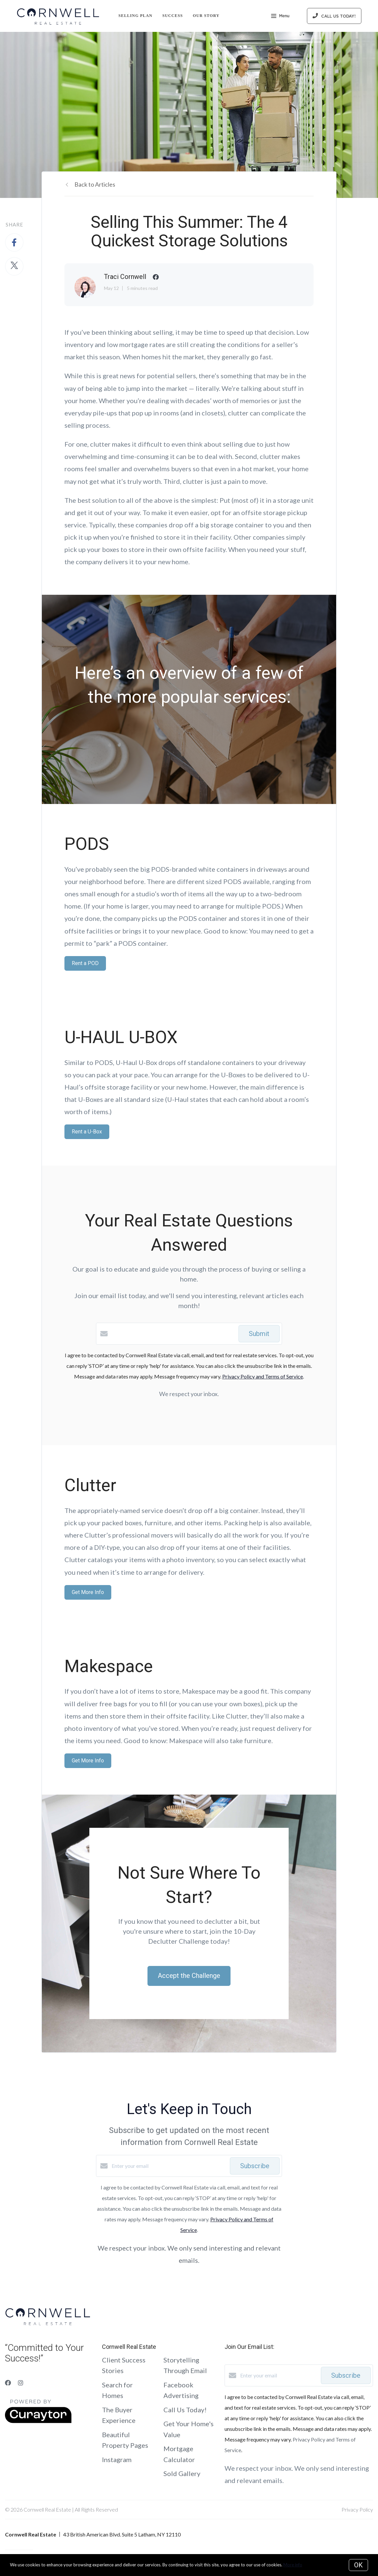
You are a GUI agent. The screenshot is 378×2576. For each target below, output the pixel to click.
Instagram (117, 2459)
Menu (280, 16)
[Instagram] (20, 2382)
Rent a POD (85, 963)
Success (172, 15)
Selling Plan (135, 15)
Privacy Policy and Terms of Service (262, 1376)
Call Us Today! (185, 2410)
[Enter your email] (169, 2166)
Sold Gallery (181, 2473)
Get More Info (88, 1592)
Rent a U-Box (87, 1131)
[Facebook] (8, 2382)
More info (292, 2564)
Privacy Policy (357, 2509)
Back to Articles (94, 184)
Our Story (206, 15)
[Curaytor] (38, 2421)
